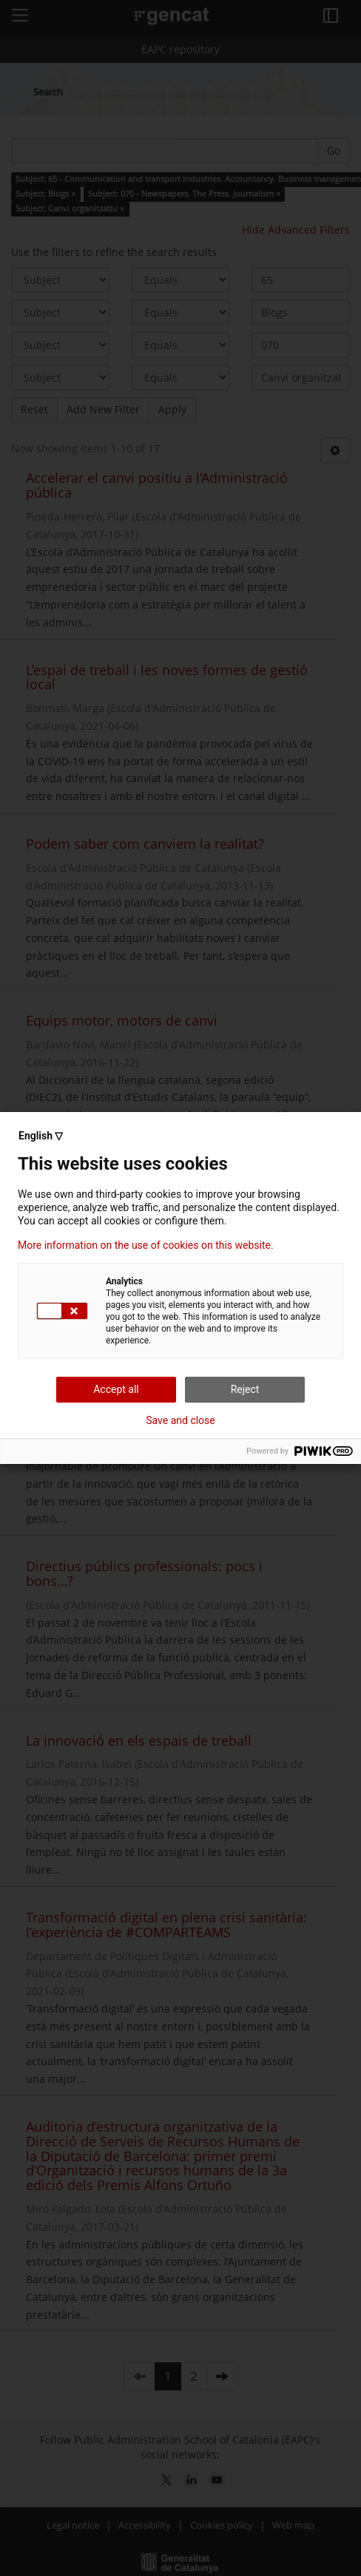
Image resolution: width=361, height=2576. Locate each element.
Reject (245, 1389)
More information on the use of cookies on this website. (146, 1245)
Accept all (116, 1389)
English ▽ (40, 1136)
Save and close (180, 1420)
